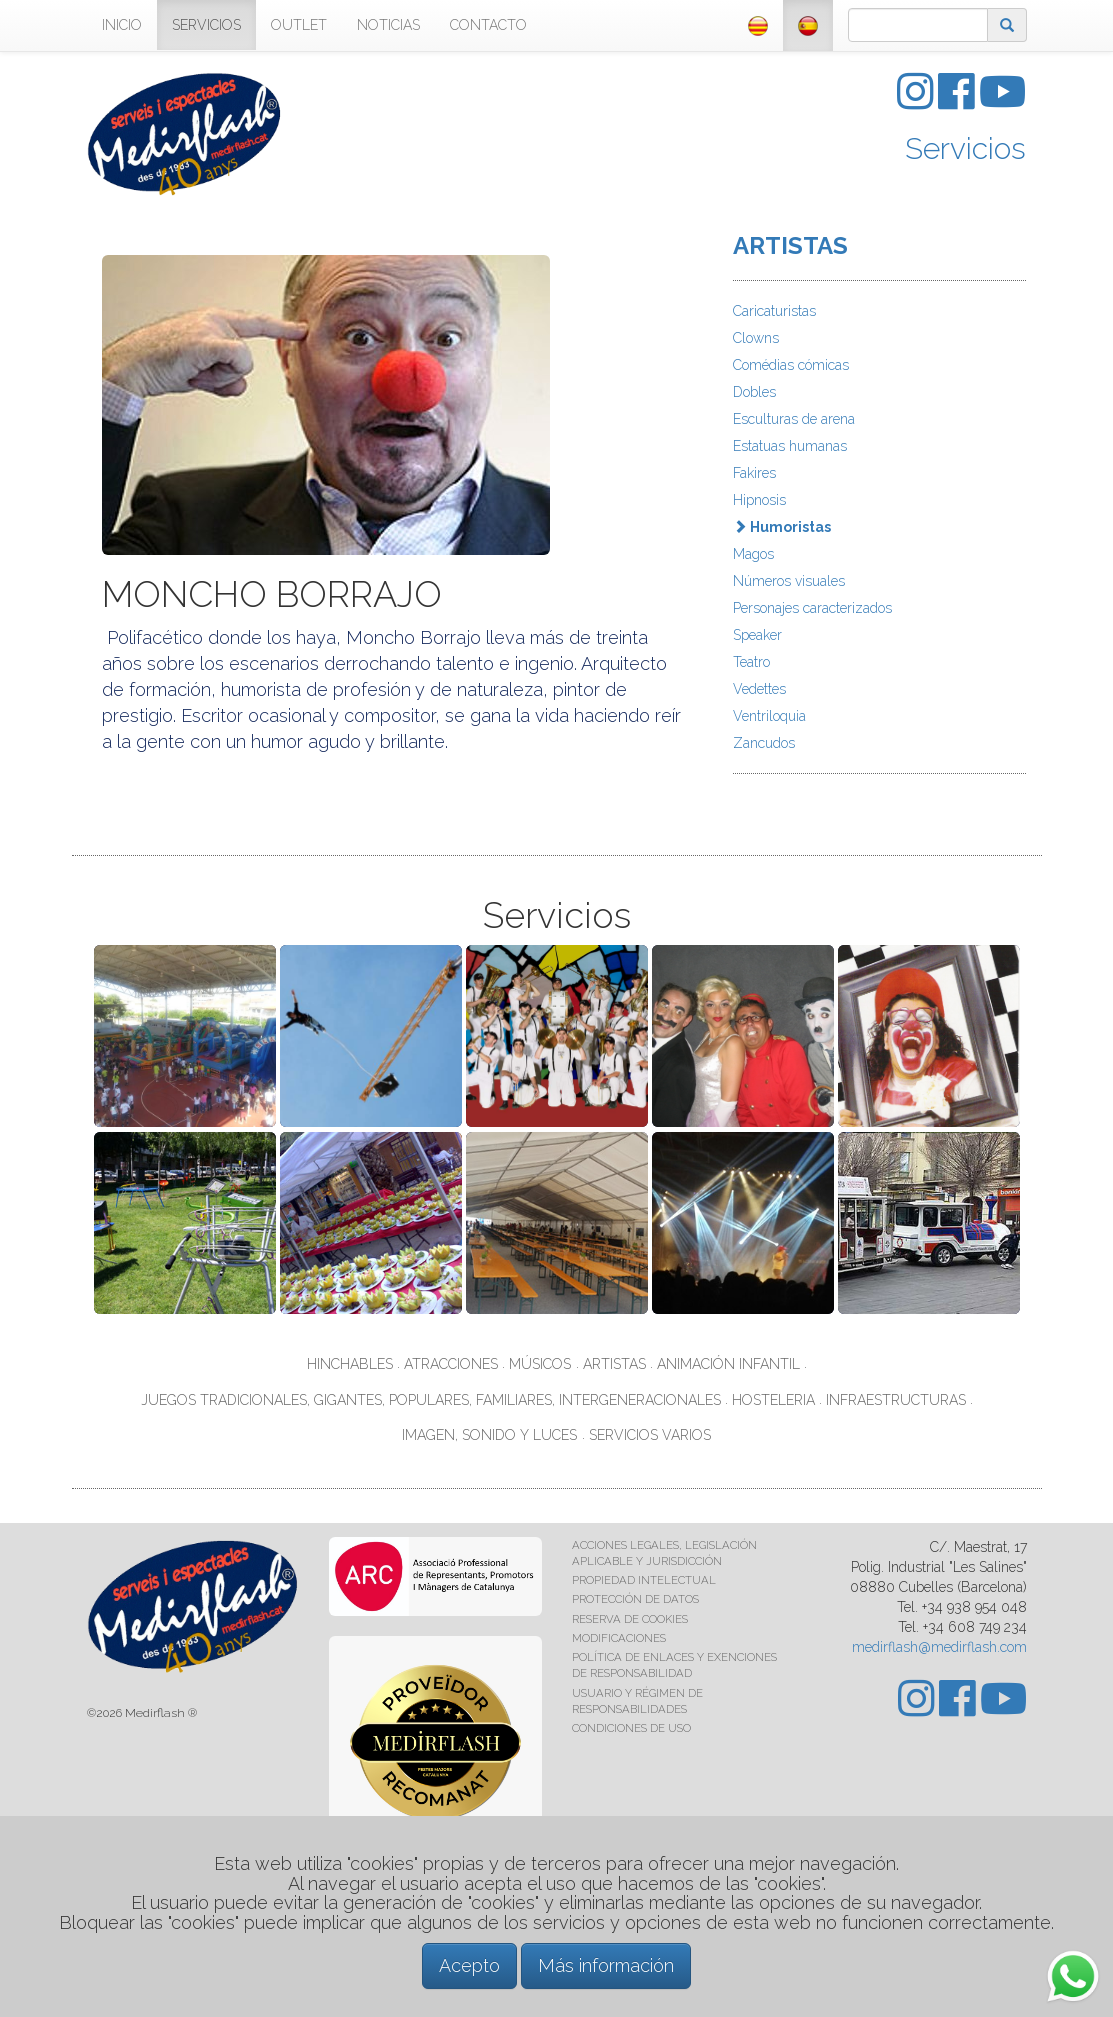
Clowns (756, 338)
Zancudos (764, 743)
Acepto (469, 1965)
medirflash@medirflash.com (939, 1647)
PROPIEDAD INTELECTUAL (644, 1580)
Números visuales (789, 581)
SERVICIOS (206, 25)
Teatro (751, 662)
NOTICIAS (388, 25)
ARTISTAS (790, 245)
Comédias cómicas (791, 365)
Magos (753, 554)
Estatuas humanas (790, 446)
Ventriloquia (769, 716)
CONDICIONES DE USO (631, 1728)
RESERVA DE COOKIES (630, 1619)
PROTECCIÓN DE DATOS (635, 1599)
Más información (606, 1965)
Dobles (754, 392)
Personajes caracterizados (812, 608)
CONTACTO (488, 25)
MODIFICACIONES (619, 1638)
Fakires (754, 473)
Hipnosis (759, 500)
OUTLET (299, 25)
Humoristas (782, 527)
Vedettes (759, 689)
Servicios (965, 148)
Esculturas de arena (794, 419)
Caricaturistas (774, 311)
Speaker (757, 635)
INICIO (122, 25)
